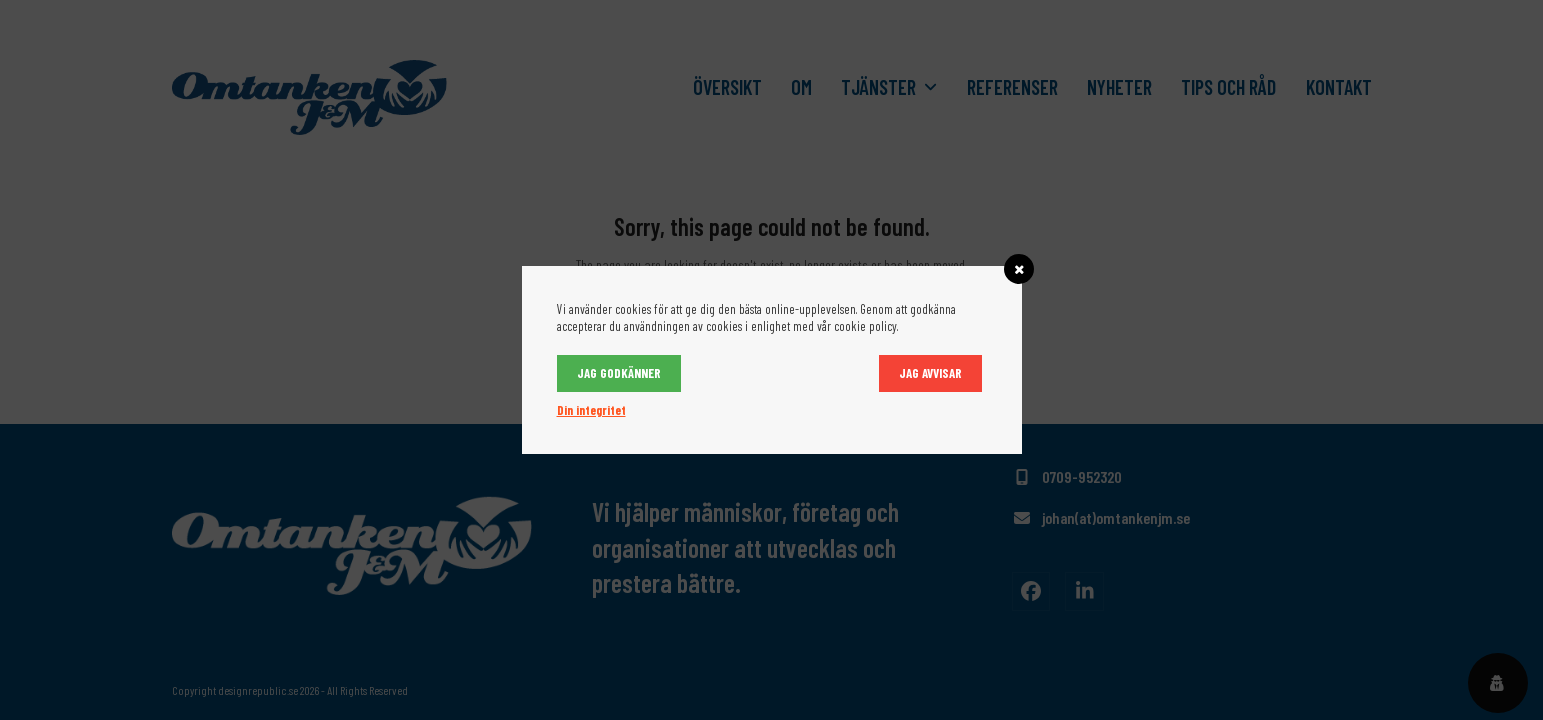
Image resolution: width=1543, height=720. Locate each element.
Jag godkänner (619, 373)
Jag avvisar (930, 373)
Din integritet (591, 410)
